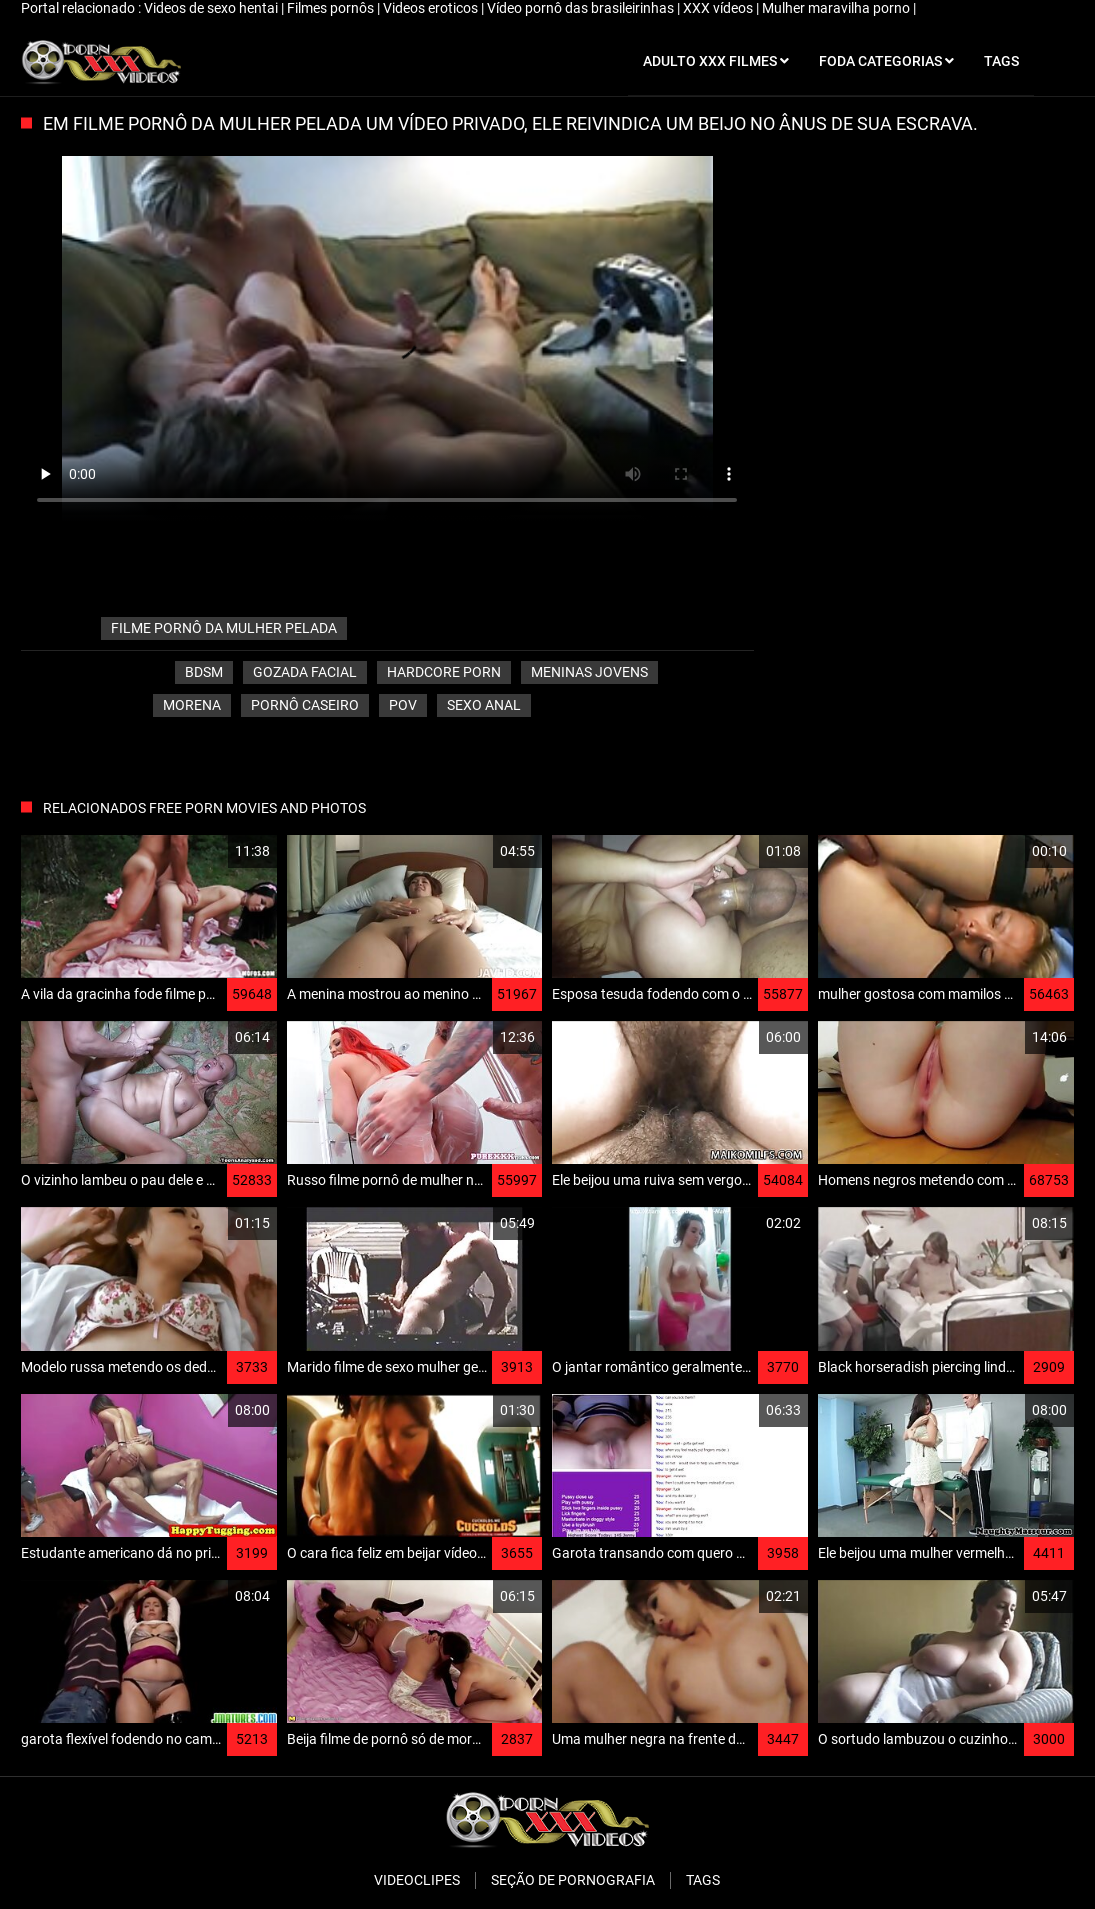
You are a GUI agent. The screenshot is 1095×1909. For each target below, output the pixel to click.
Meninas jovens (589, 672)
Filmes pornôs (332, 8)
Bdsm (204, 672)
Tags (703, 1880)
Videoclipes (417, 1880)
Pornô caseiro (305, 705)
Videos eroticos (432, 8)
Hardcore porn (444, 672)
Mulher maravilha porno (837, 8)
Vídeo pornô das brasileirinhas (582, 8)
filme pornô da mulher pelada (224, 628)
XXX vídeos (719, 8)
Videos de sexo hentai (212, 8)
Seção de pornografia (573, 1880)
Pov (403, 705)
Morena (192, 705)
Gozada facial (305, 672)
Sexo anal (484, 705)
